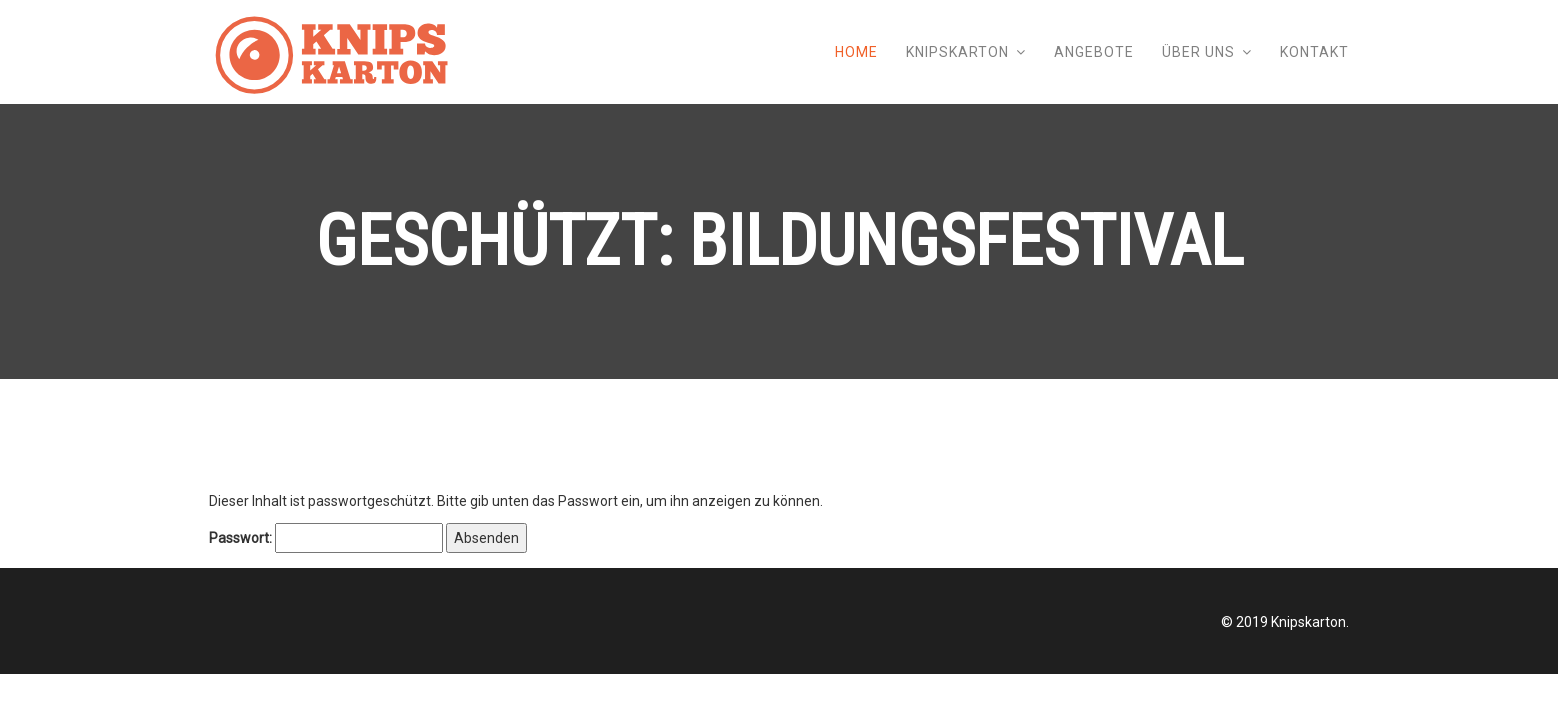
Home (856, 52)
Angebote (1094, 52)
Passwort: (326, 538)
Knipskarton (957, 52)
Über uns (1198, 52)
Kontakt (1314, 52)
